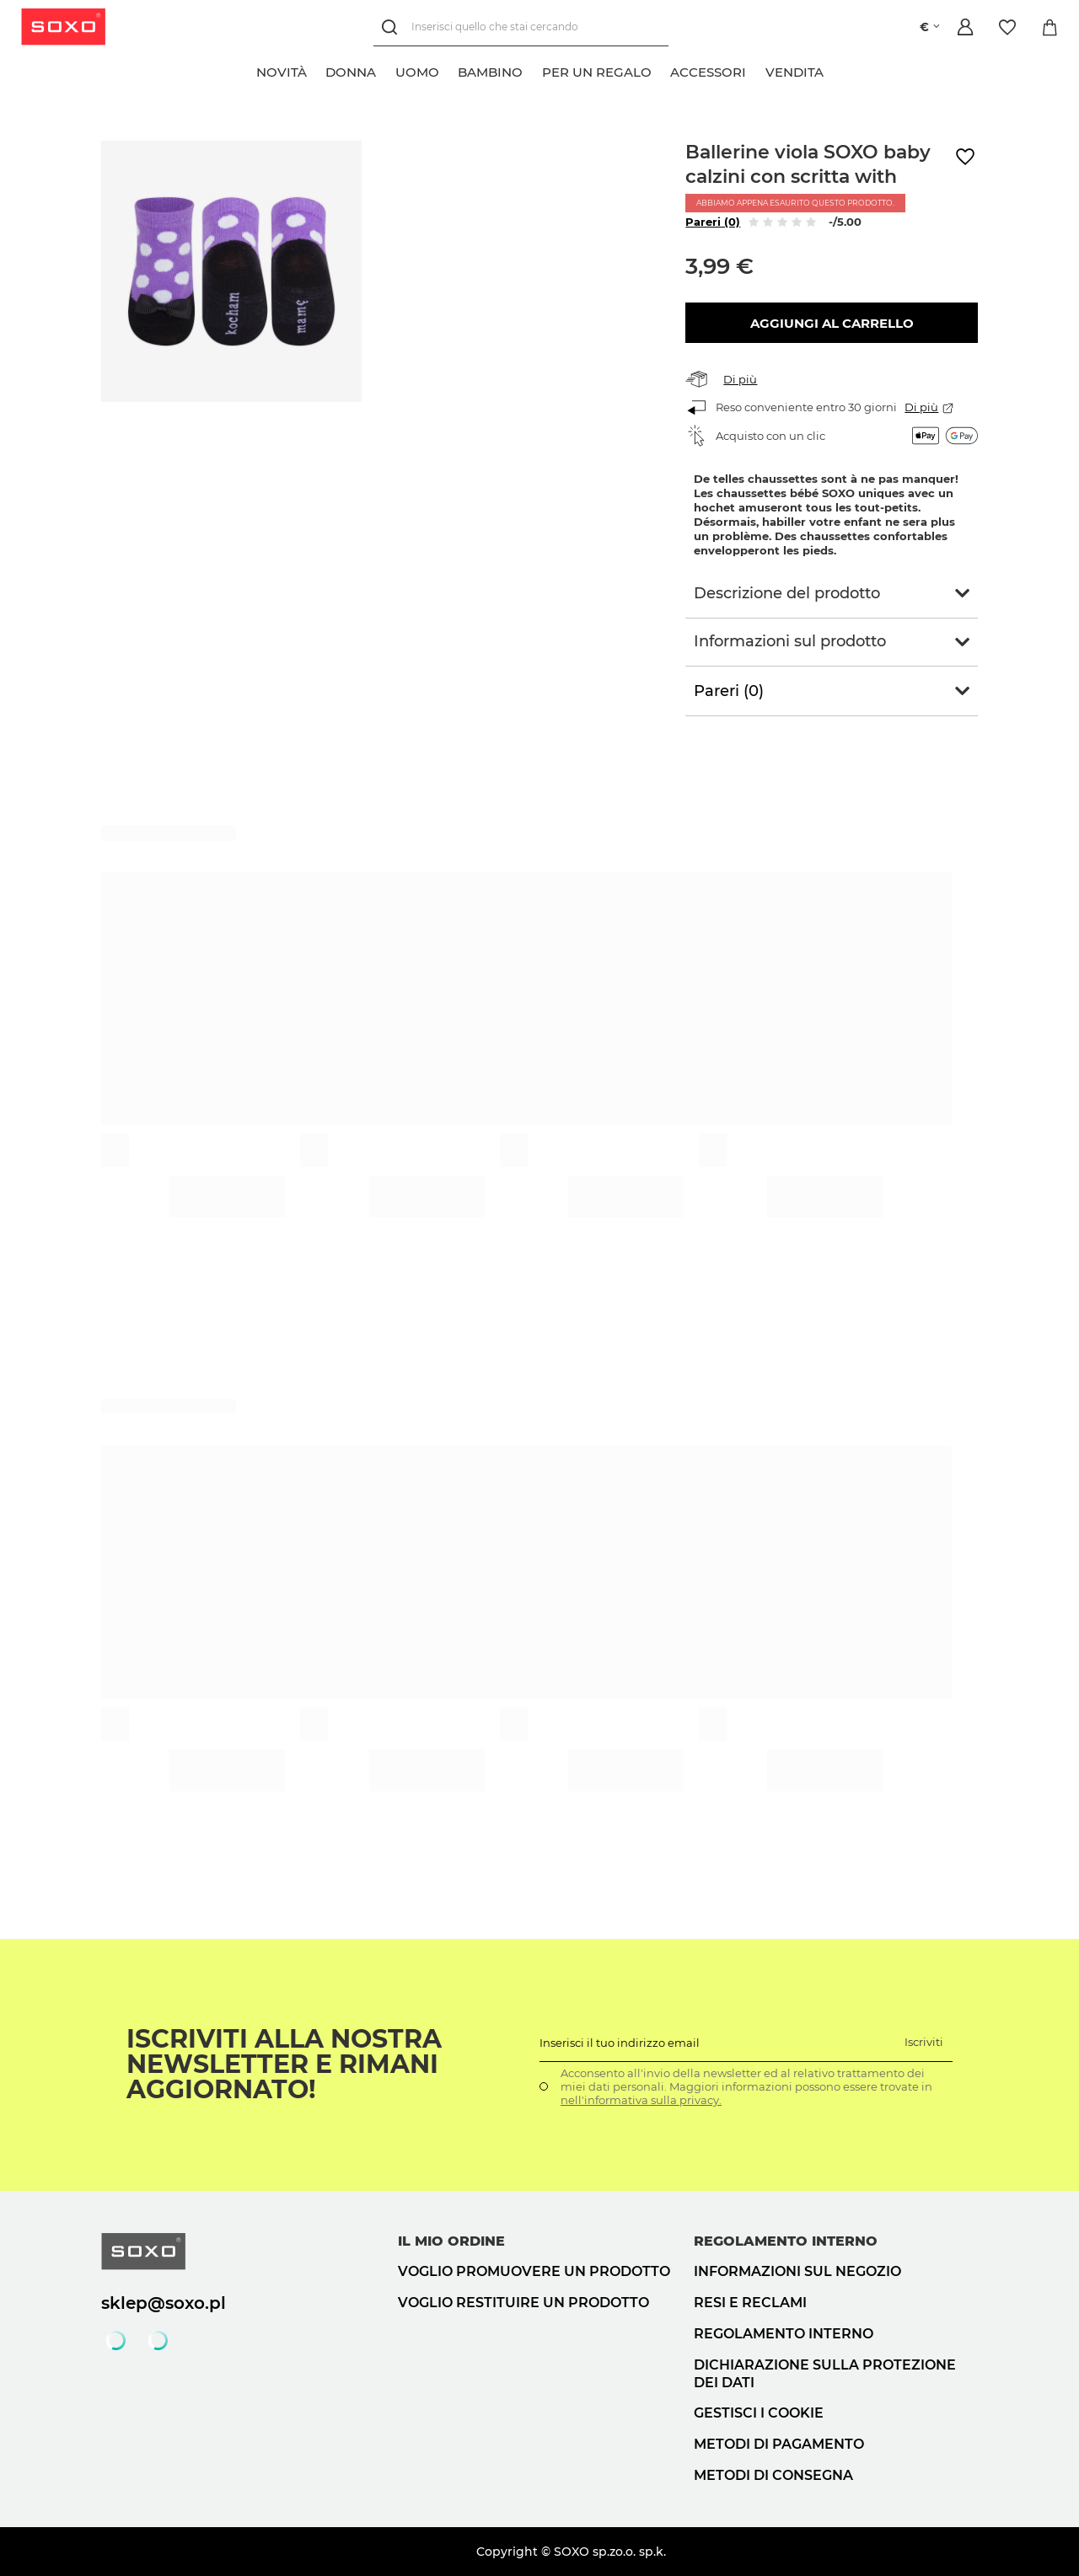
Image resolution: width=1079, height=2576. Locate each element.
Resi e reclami (750, 2303)
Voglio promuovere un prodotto (534, 2271)
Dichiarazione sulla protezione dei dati (825, 2374)
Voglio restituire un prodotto (523, 2303)
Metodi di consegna (773, 2475)
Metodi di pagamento (779, 2444)
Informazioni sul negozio (797, 2271)
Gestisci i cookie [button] (759, 2413)
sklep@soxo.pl (163, 2303)
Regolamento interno (783, 2334)
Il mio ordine (451, 2241)
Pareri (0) (712, 221)
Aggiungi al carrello (832, 323)
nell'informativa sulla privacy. (641, 2100)
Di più (740, 379)
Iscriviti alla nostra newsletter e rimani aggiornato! (284, 2064)
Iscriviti (924, 2041)
